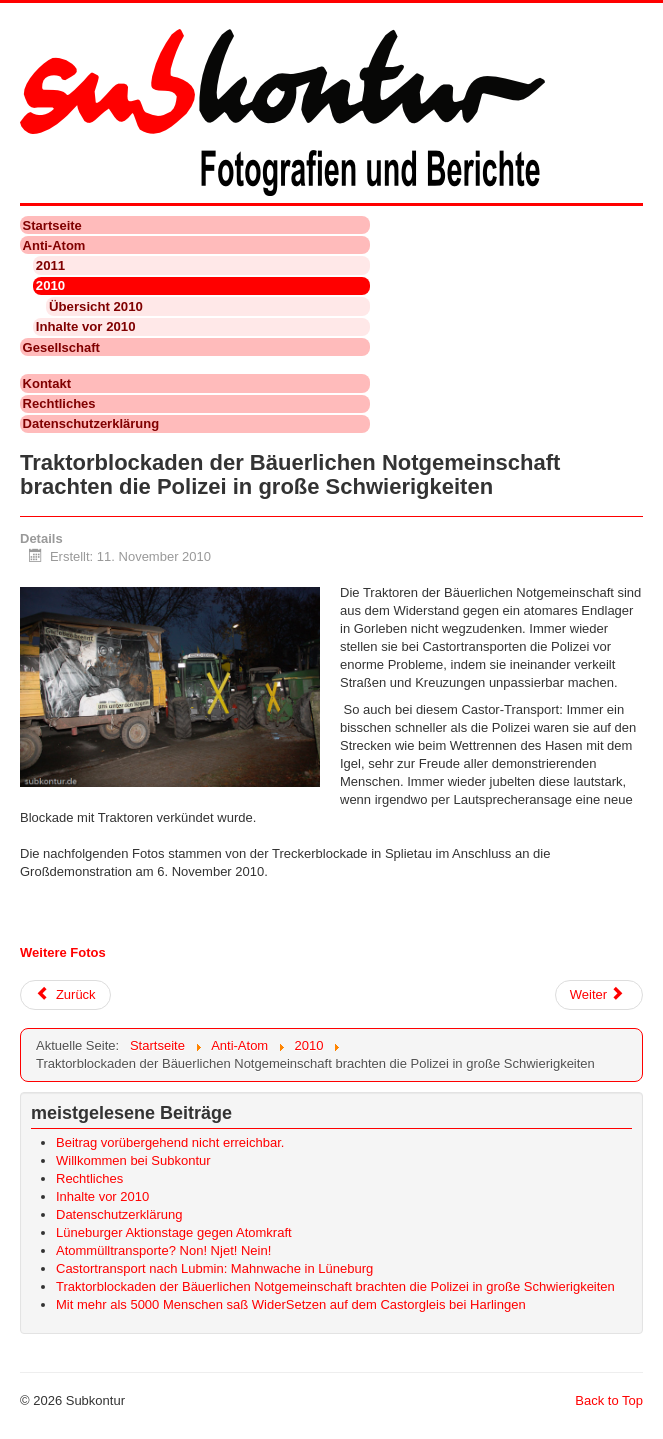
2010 (50, 285)
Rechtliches (59, 403)
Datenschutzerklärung (91, 423)
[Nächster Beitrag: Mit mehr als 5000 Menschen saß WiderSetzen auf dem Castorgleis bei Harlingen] (599, 995)
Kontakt (47, 383)
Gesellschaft (61, 347)
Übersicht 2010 (96, 306)
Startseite (52, 225)
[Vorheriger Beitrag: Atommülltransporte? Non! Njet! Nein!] (65, 995)
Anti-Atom (54, 245)
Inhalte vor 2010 (86, 326)
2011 (50, 265)
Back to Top (609, 1400)
